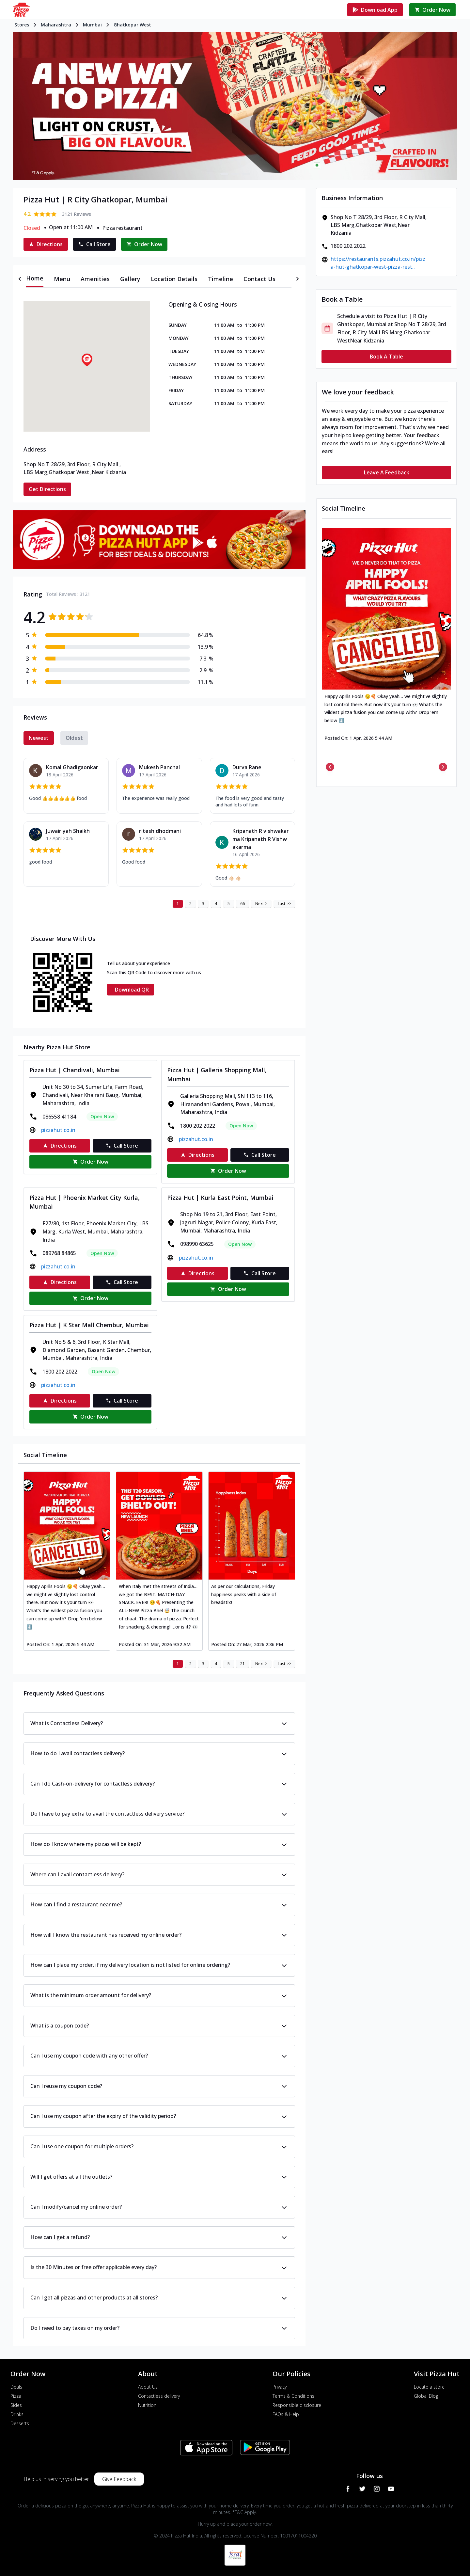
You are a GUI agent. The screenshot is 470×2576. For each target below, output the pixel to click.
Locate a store (429, 2387)
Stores (21, 25)
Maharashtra (56, 25)
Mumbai (92, 25)
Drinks (17, 2414)
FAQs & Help (286, 2414)
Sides (16, 2405)
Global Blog (426, 2396)
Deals (16, 2387)
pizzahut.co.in (58, 1130)
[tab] (34, 278)
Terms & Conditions (293, 2396)
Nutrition (147, 2405)
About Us (148, 2387)
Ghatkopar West (132, 25)
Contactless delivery (159, 2396)
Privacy (280, 2387)
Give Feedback (119, 2479)
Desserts (19, 2423)
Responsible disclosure (297, 2405)
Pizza (15, 2396)
